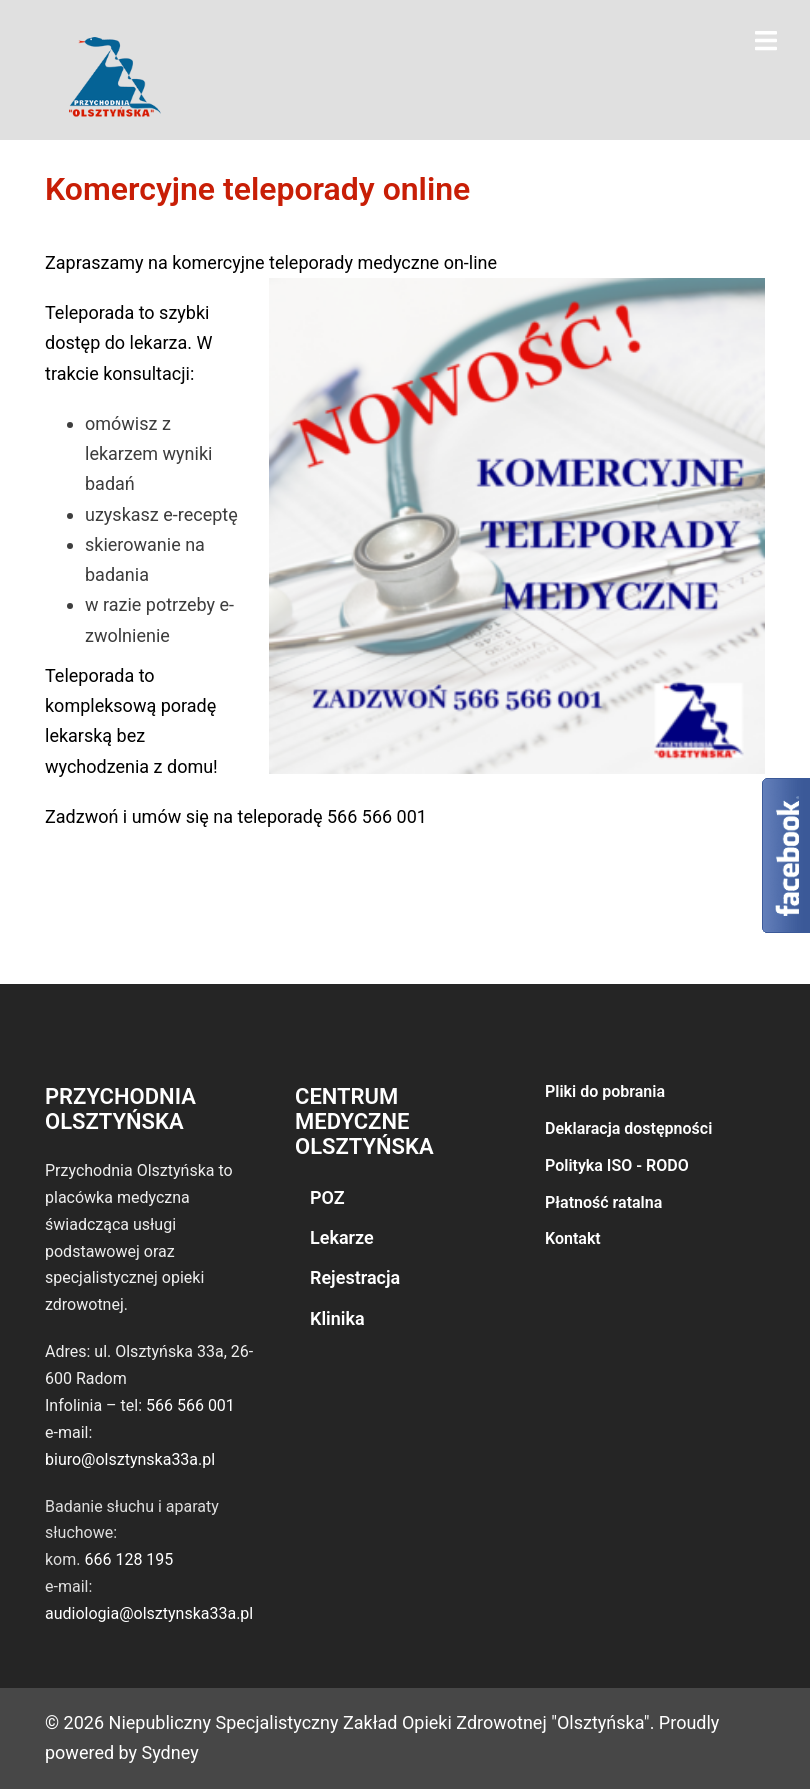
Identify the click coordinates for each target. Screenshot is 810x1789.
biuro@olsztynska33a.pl (130, 1459)
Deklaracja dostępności (628, 1128)
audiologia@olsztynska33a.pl (149, 1613)
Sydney (170, 1752)
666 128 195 (128, 1559)
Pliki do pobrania (605, 1091)
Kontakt (573, 1238)
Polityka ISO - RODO (617, 1165)
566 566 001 (190, 1405)
